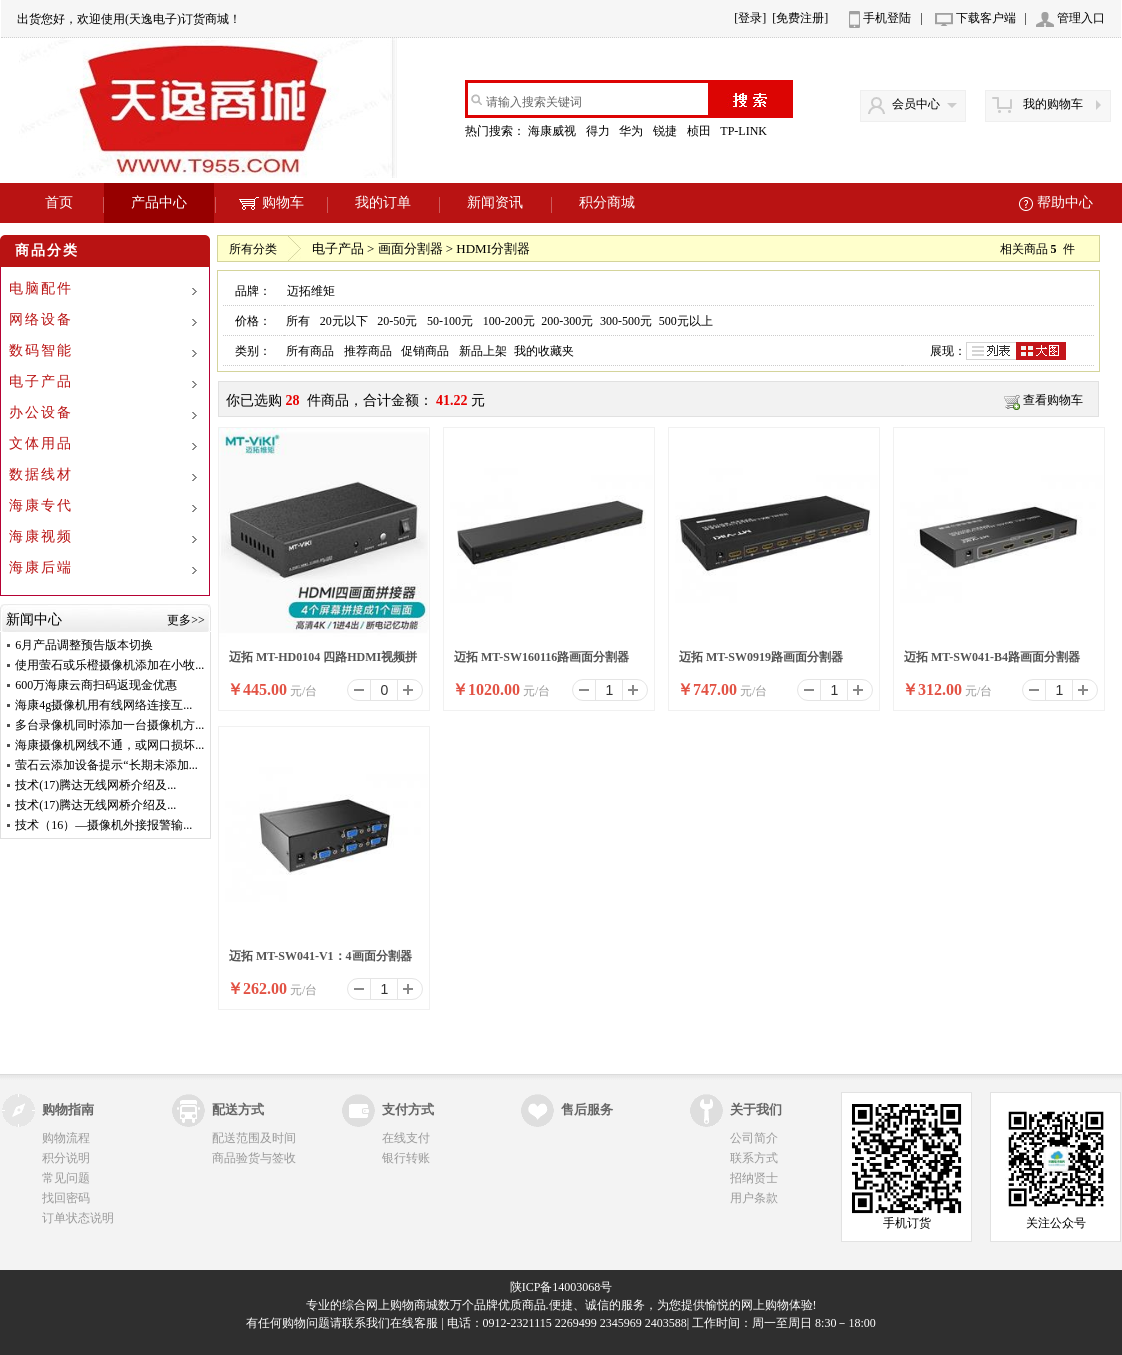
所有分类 (253, 249)
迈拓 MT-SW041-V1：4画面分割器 (320, 956)
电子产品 (41, 381)
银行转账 (406, 1158)
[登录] (750, 18)
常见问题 (66, 1178)
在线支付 (406, 1138)
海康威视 (553, 131)
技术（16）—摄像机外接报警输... (103, 825)
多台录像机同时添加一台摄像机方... (109, 725)
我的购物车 (1053, 104)
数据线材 (41, 474)
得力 (599, 131)
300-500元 (626, 321)
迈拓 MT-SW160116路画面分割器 (541, 657)
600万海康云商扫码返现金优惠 (96, 685)
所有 (298, 321)
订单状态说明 (78, 1218)
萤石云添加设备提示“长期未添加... (106, 765)
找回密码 (66, 1198)
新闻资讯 (495, 202)
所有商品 (310, 351)
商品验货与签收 (254, 1158)
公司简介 (754, 1138)
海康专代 (41, 505)
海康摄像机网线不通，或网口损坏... (109, 745)
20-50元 (397, 321)
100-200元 (509, 321)
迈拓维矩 (311, 291)
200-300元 (567, 321)
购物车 (271, 202)
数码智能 (41, 350)
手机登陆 (887, 18)
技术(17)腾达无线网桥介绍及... (95, 785)
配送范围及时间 (254, 1138)
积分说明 (66, 1158)
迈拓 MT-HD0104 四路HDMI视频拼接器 (323, 663)
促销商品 (425, 351)
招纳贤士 (754, 1178)
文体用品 (41, 443)
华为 (632, 131)
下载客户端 (986, 18)
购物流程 (66, 1138)
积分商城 (607, 202)
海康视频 (41, 536)
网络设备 (41, 319)
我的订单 (383, 202)
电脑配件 (41, 288)
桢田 (700, 131)
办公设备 (41, 412)
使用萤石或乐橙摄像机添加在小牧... (109, 665)
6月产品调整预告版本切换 (84, 645)
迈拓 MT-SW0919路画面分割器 (761, 657)
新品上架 (483, 351)
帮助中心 (1065, 202)
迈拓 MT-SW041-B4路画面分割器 (992, 657)
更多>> (186, 620)
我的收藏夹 (544, 351)
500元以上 (686, 321)
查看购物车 (1053, 400)
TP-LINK (745, 131)
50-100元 (450, 321)
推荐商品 (368, 351)
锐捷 (666, 131)
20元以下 (344, 321)
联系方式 (754, 1158)
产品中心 (159, 202)
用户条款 (754, 1198)
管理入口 (1081, 18)
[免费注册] (800, 18)
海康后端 (41, 567)
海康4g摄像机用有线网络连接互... (103, 705)
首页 (59, 202)
